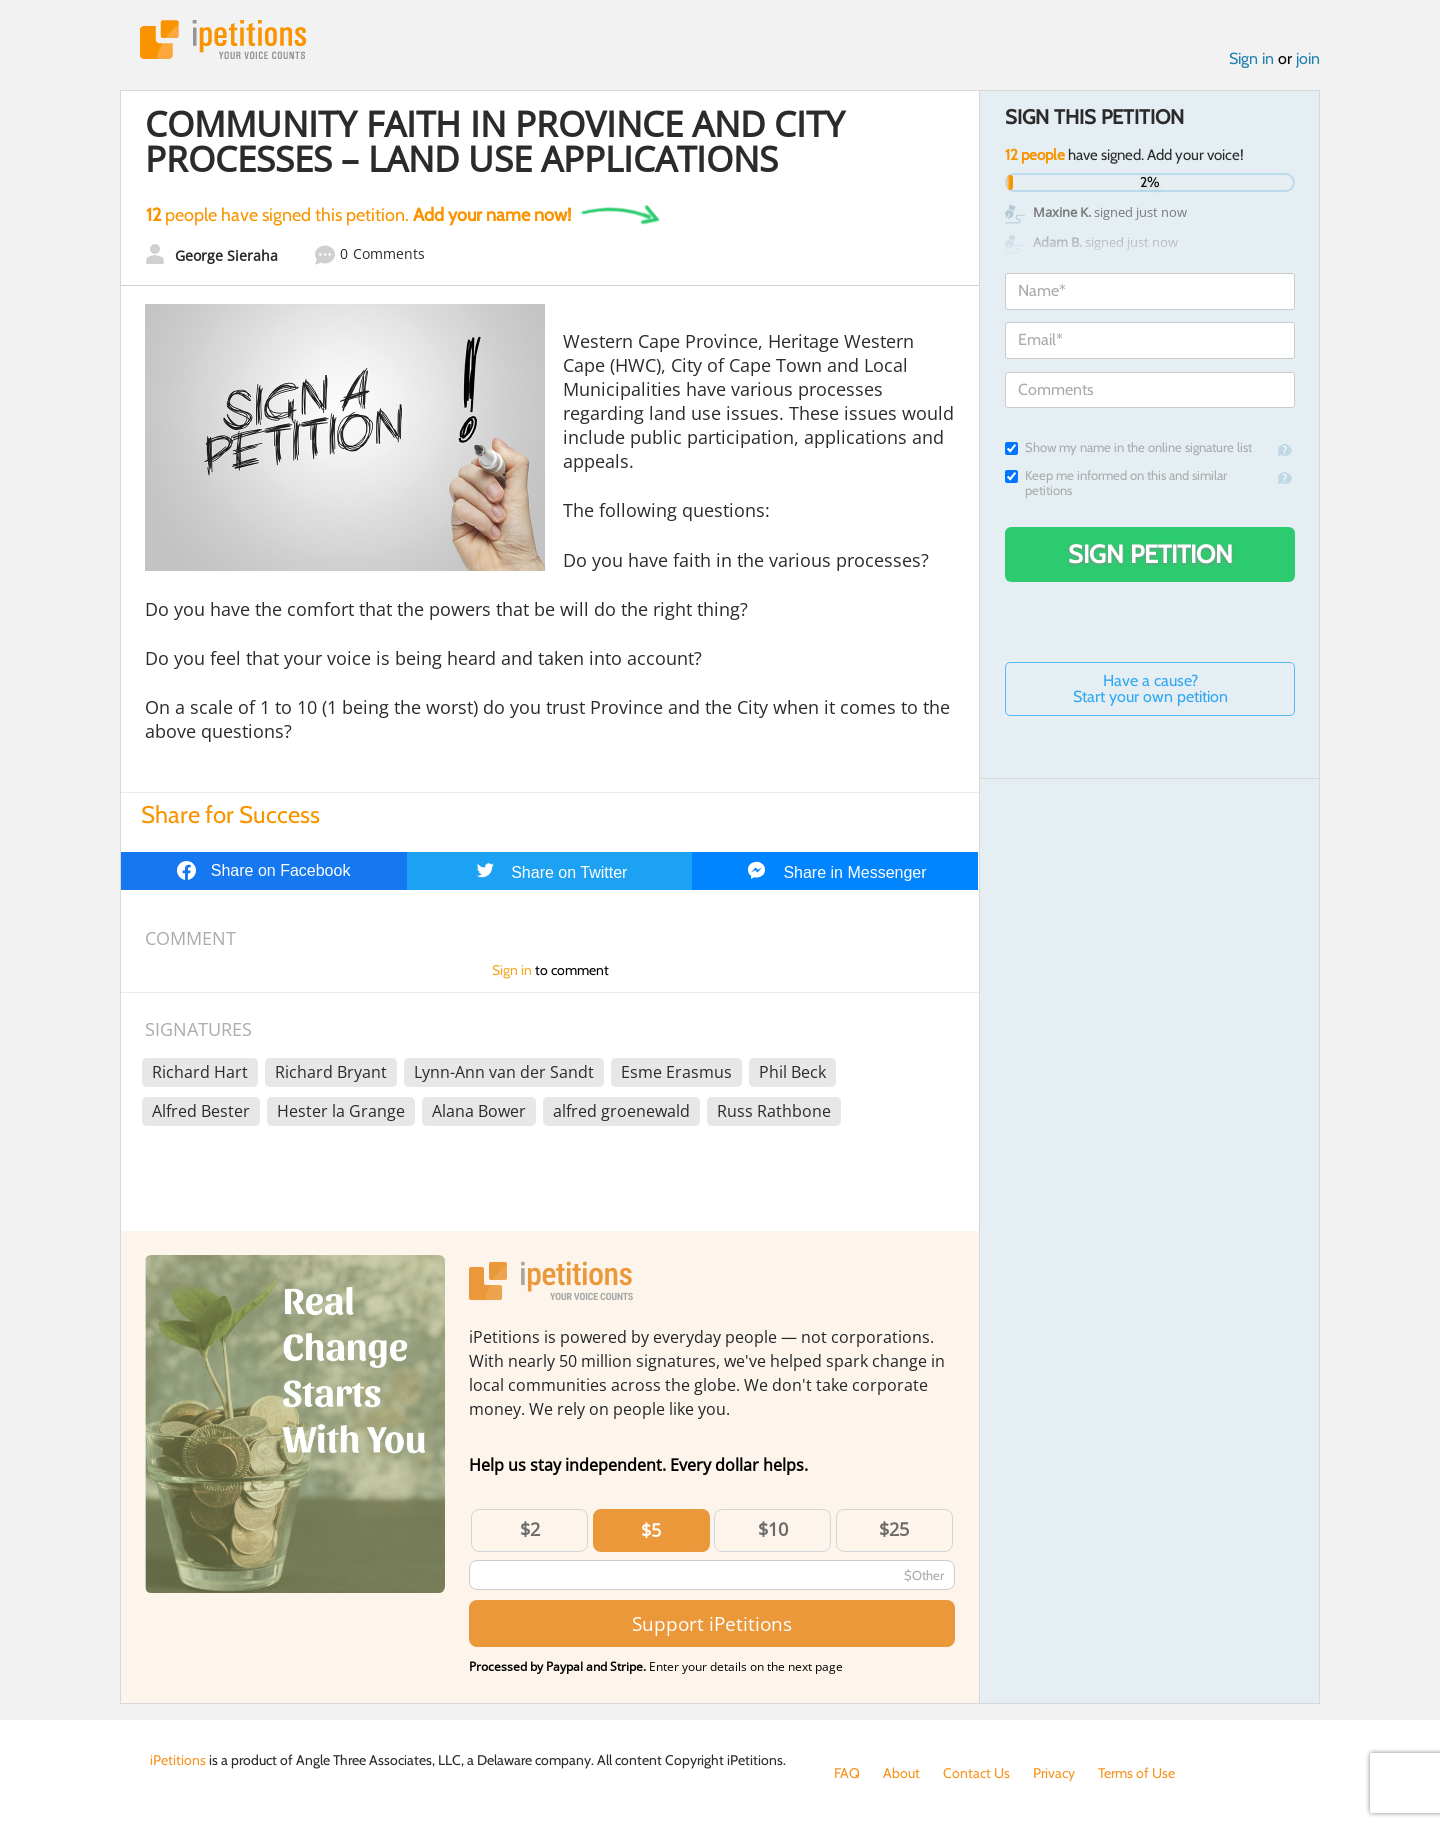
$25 (894, 1529)
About (901, 1773)
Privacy (1054, 1773)
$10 (773, 1529)
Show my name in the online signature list (1128, 447)
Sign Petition (1150, 554)
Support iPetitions (712, 1623)
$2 (530, 1529)
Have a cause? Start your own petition (1150, 688)
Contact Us (976, 1773)
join (1308, 58)
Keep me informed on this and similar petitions (1116, 483)
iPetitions (223, 39)
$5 (651, 1530)
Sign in (1251, 58)
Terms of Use (1136, 1773)
